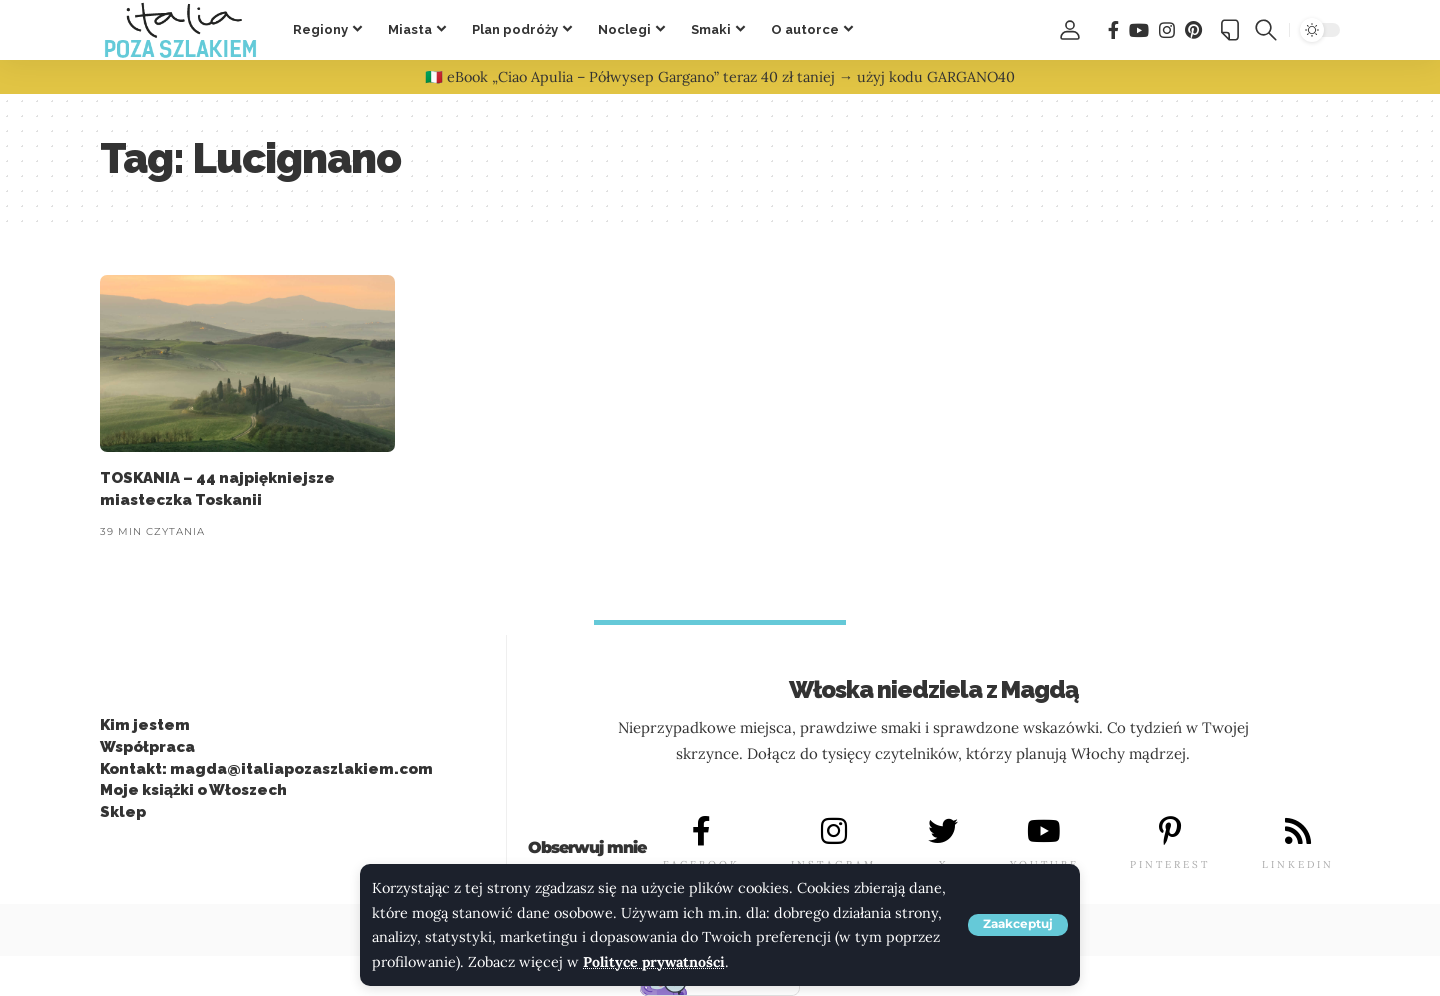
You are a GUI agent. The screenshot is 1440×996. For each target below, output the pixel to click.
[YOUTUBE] (1044, 832)
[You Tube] (1139, 30)
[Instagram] (1167, 30)
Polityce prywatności (655, 962)
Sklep (123, 812)
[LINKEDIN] (1298, 832)
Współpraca (147, 747)
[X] (943, 832)
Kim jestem (145, 725)
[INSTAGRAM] (834, 832)
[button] (1018, 925)
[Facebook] (1113, 30)
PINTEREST (1170, 864)
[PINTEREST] (1170, 832)
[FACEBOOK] (701, 832)
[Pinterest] (1193, 30)
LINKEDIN (1298, 864)
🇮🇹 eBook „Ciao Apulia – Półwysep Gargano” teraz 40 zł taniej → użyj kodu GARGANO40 (720, 77)
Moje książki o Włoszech (193, 791)
